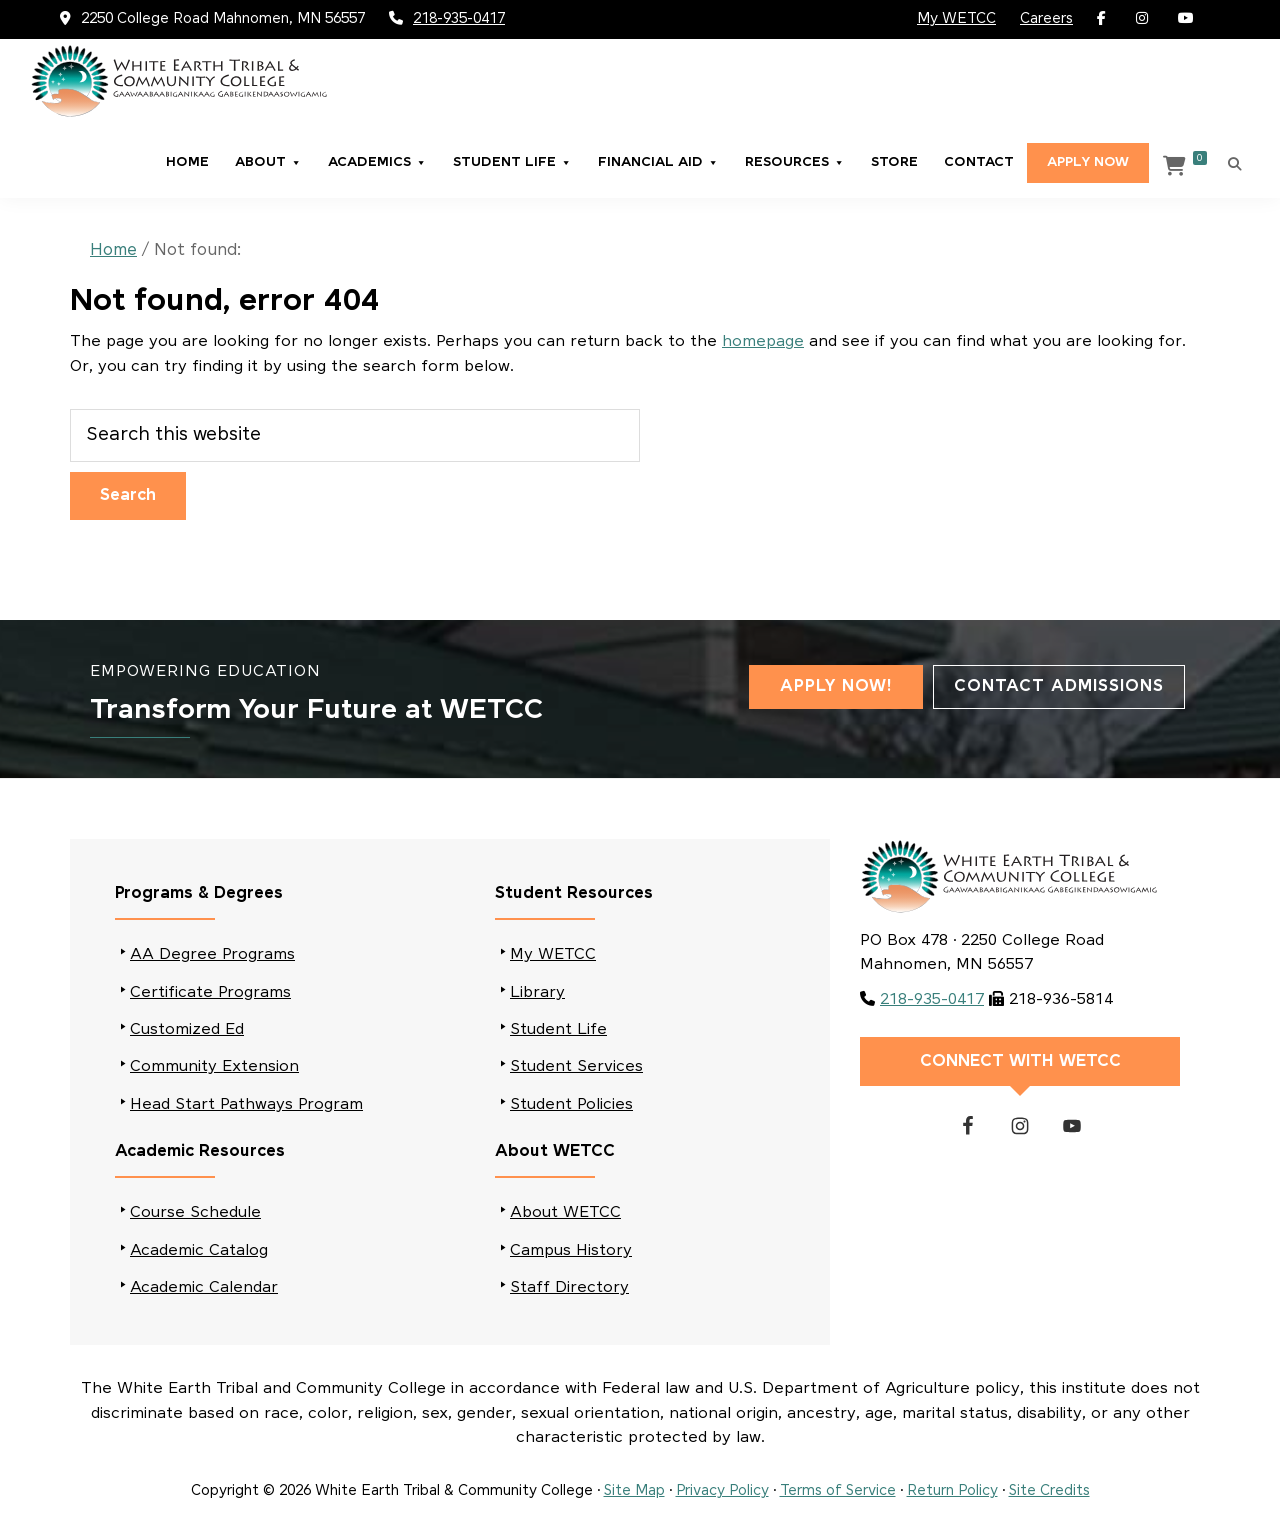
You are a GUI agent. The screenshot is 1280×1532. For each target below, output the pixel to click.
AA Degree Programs (212, 954)
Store (894, 162)
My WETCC (956, 19)
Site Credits (1049, 1491)
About (268, 163)
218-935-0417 (459, 19)
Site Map (634, 1491)
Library (537, 992)
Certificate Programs (210, 992)
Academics (377, 163)
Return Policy (952, 1491)
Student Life (512, 163)
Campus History (571, 1250)
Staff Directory (569, 1287)
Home (187, 162)
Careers (1046, 19)
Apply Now (1088, 162)
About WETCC (565, 1212)
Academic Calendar (204, 1287)
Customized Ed (187, 1029)
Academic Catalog (199, 1250)
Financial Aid (658, 163)
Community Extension (214, 1066)
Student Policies (571, 1104)
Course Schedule (195, 1212)
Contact (979, 162)
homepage (763, 341)
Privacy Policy (722, 1491)
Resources (795, 163)
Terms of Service (838, 1491)
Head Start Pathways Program (246, 1104)
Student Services (576, 1066)
